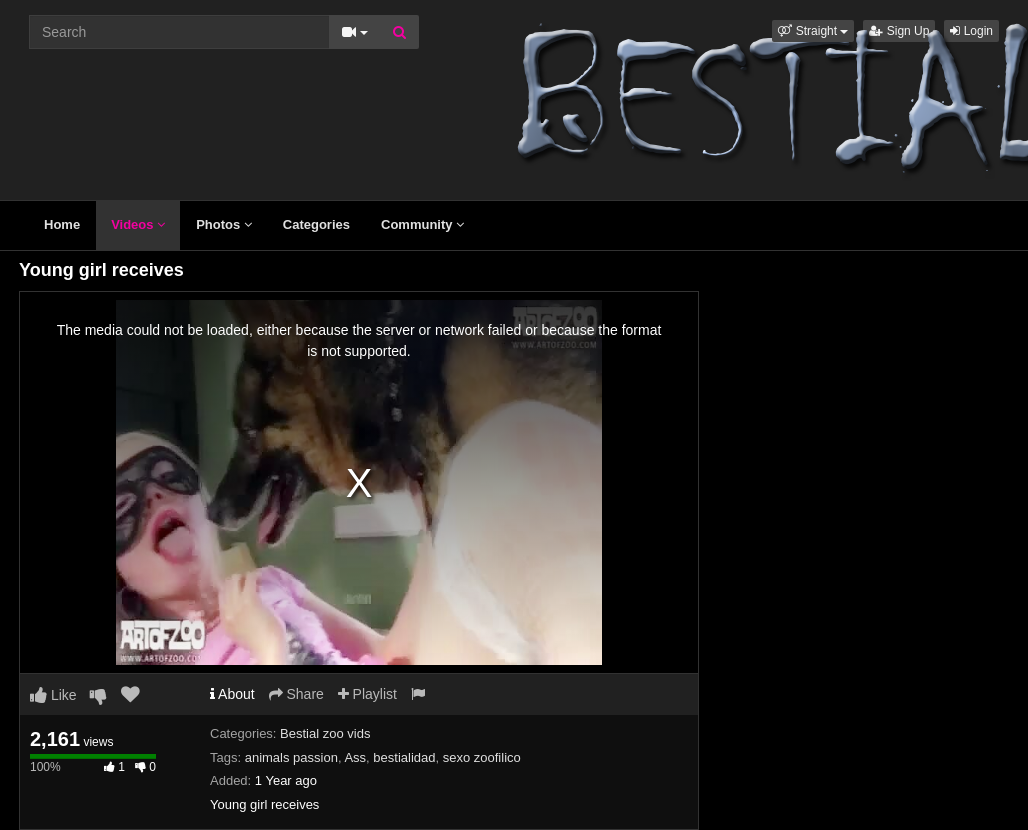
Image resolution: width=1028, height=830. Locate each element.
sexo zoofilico (482, 757)
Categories (316, 224)
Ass (355, 757)
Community (422, 224)
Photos (224, 224)
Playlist (367, 694)
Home (62, 224)
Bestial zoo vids (325, 733)
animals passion (291, 757)
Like (53, 695)
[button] (813, 31)
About (232, 694)
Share (296, 694)
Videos (138, 224)
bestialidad (404, 757)
